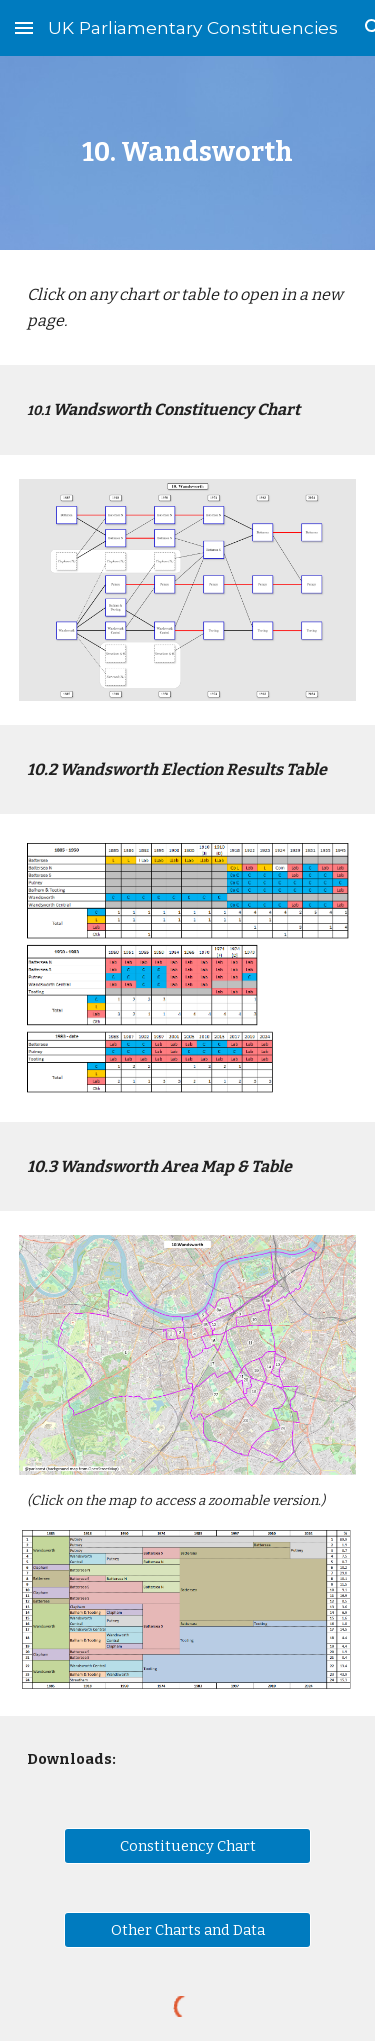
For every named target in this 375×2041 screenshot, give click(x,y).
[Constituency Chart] (187, 1845)
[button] (24, 27)
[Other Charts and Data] (187, 1929)
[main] (188, 152)
